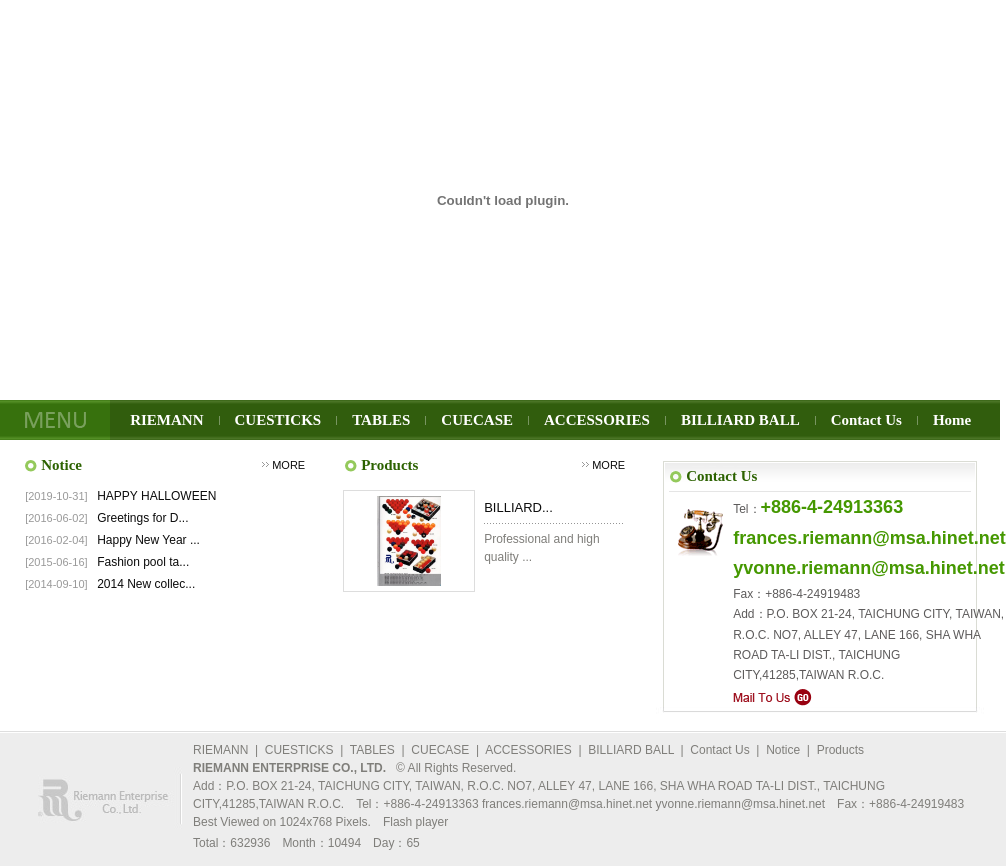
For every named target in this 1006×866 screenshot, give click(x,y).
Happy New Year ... (148, 540)
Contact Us (866, 420)
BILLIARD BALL (740, 420)
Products (840, 750)
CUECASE (477, 420)
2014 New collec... (146, 584)
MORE (288, 465)
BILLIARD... (518, 507)
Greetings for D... (142, 518)
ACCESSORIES (597, 420)
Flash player (415, 822)
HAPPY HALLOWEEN (156, 496)
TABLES (381, 420)
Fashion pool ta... (143, 562)
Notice (783, 750)
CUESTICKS (278, 420)
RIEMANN (166, 420)
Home (952, 420)
